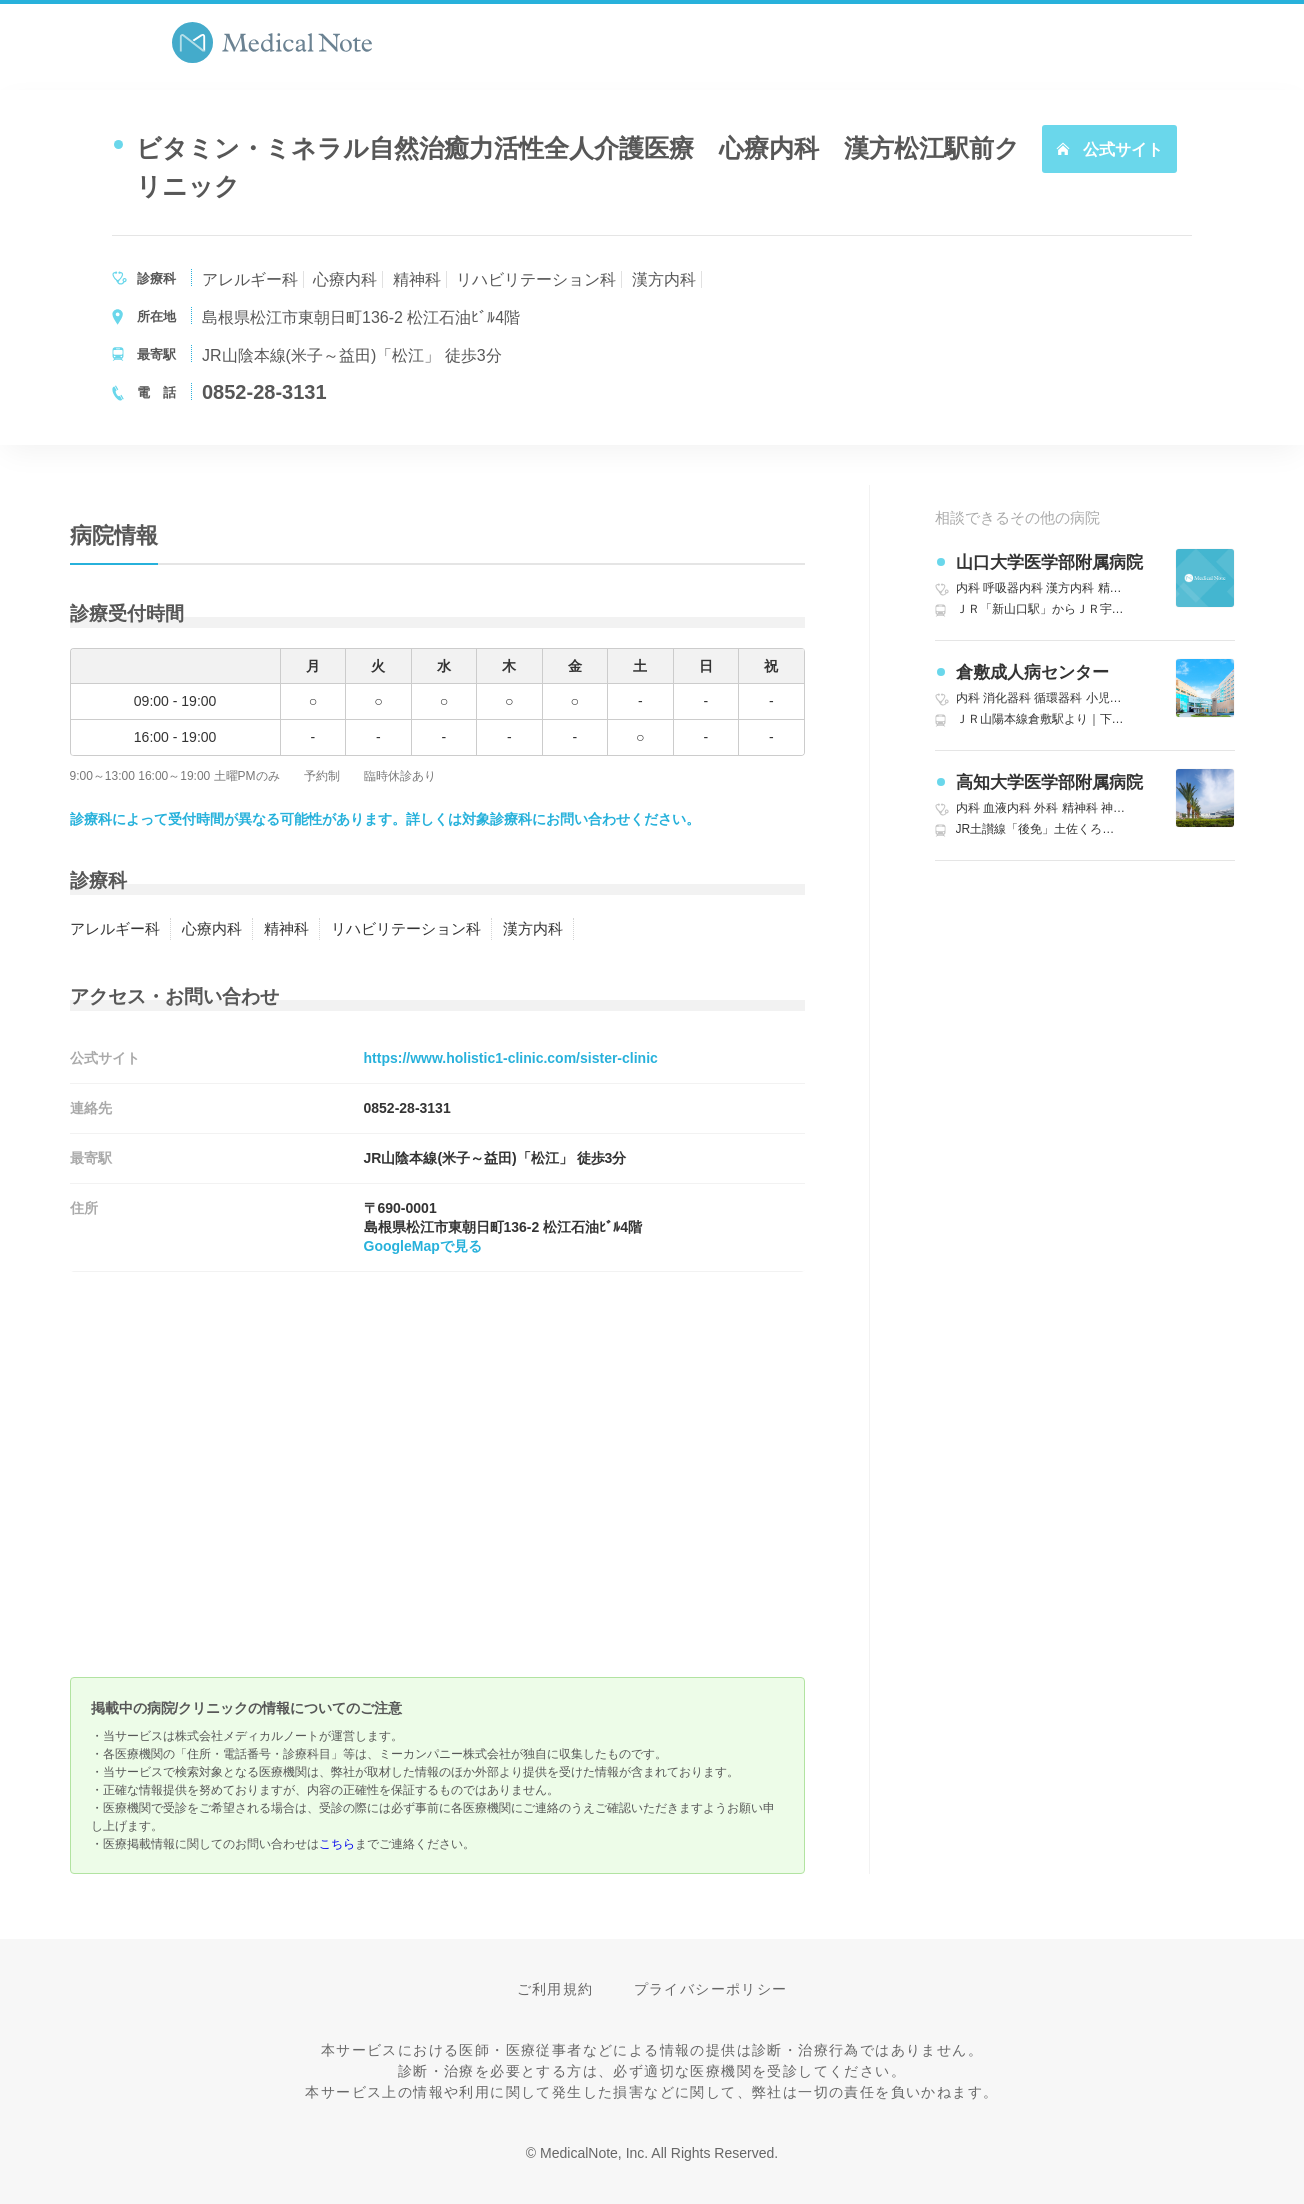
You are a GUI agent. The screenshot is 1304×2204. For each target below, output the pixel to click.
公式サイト (1109, 149)
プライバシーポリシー (711, 1989)
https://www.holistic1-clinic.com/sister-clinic (511, 1058)
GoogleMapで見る (423, 1246)
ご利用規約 (555, 1989)
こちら (337, 1844)
